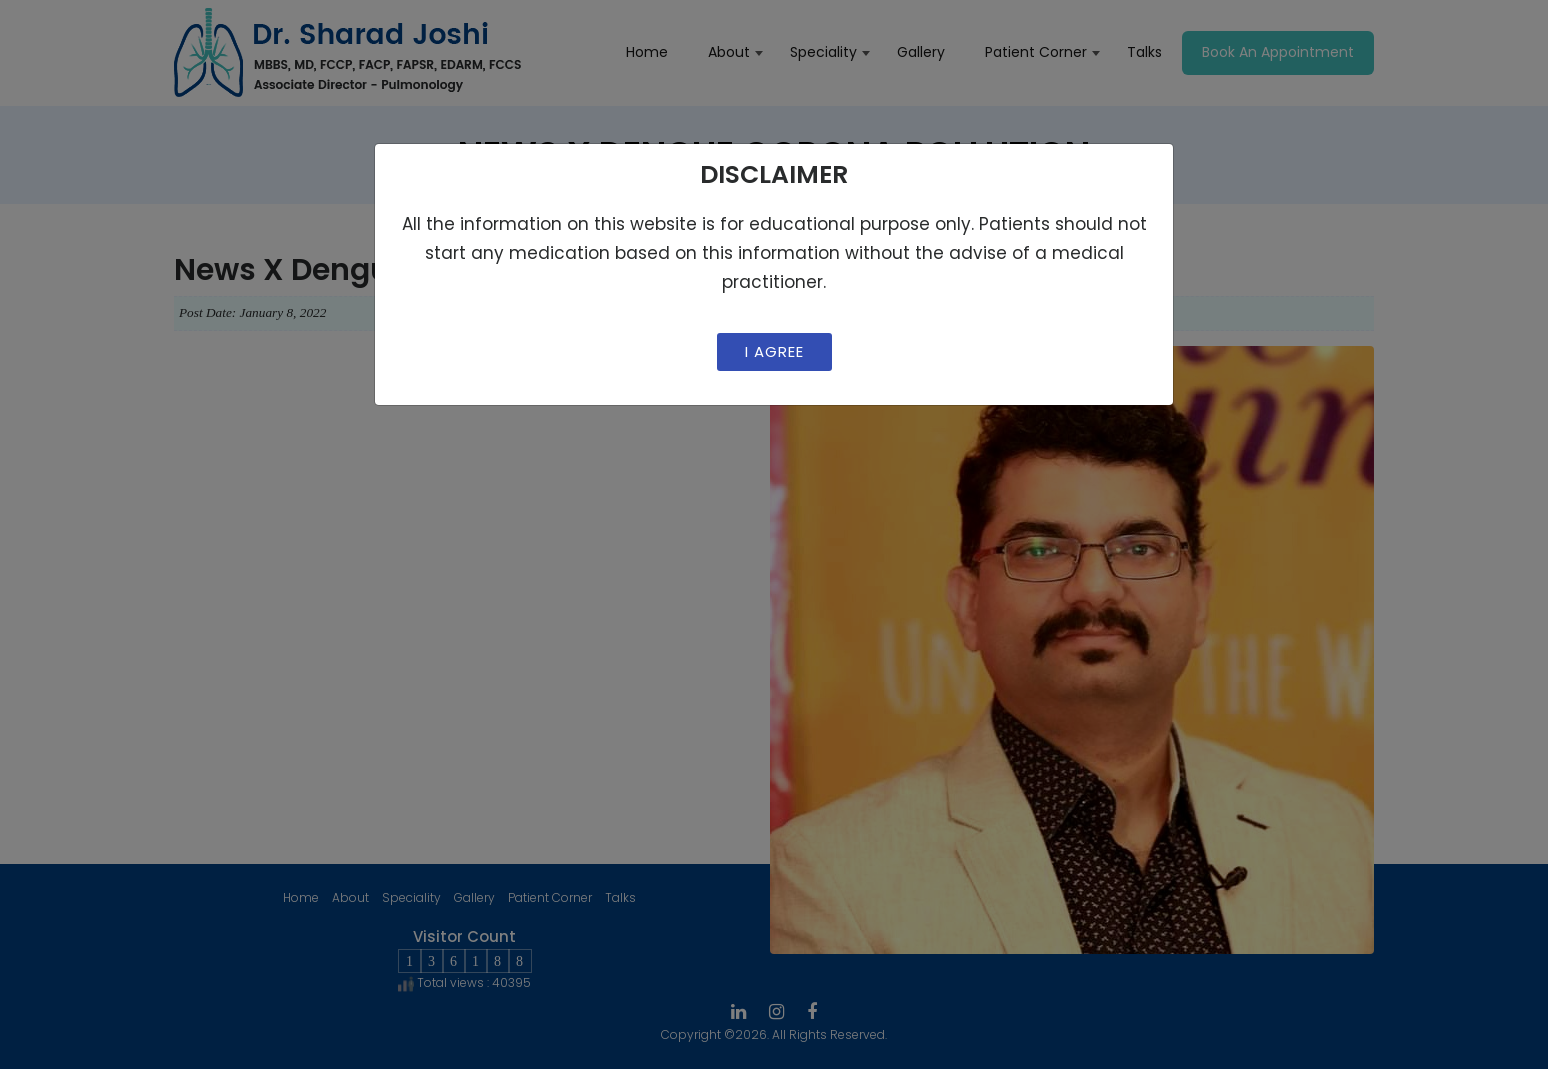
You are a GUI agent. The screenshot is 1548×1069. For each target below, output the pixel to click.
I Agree (774, 351)
